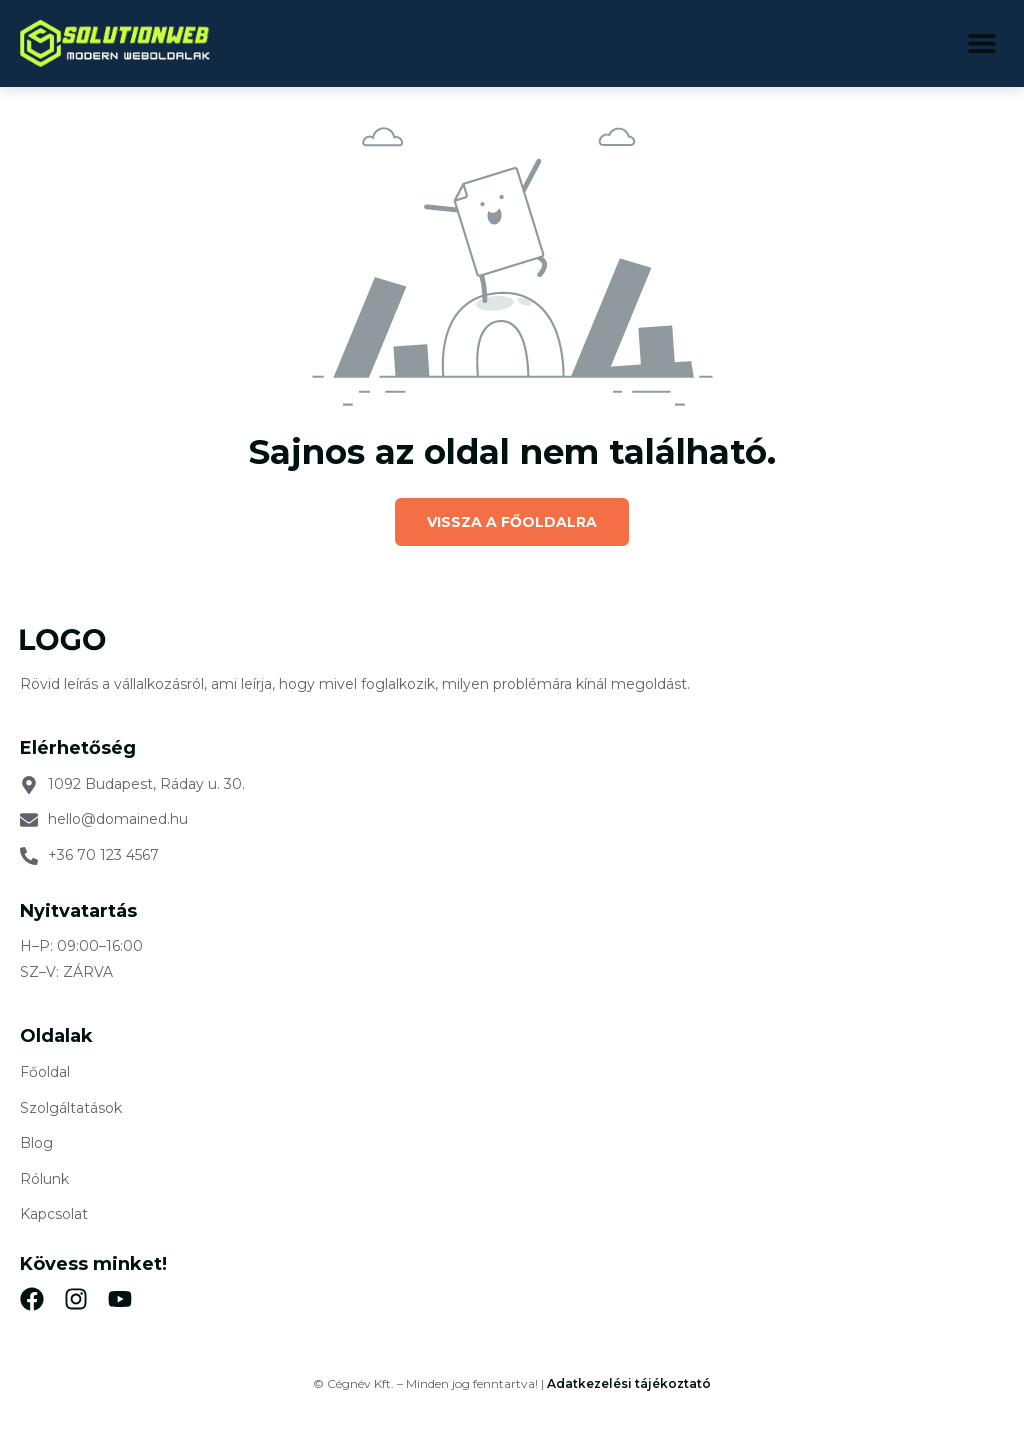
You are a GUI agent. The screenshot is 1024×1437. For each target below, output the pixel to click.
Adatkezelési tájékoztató (629, 1383)
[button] (981, 43)
